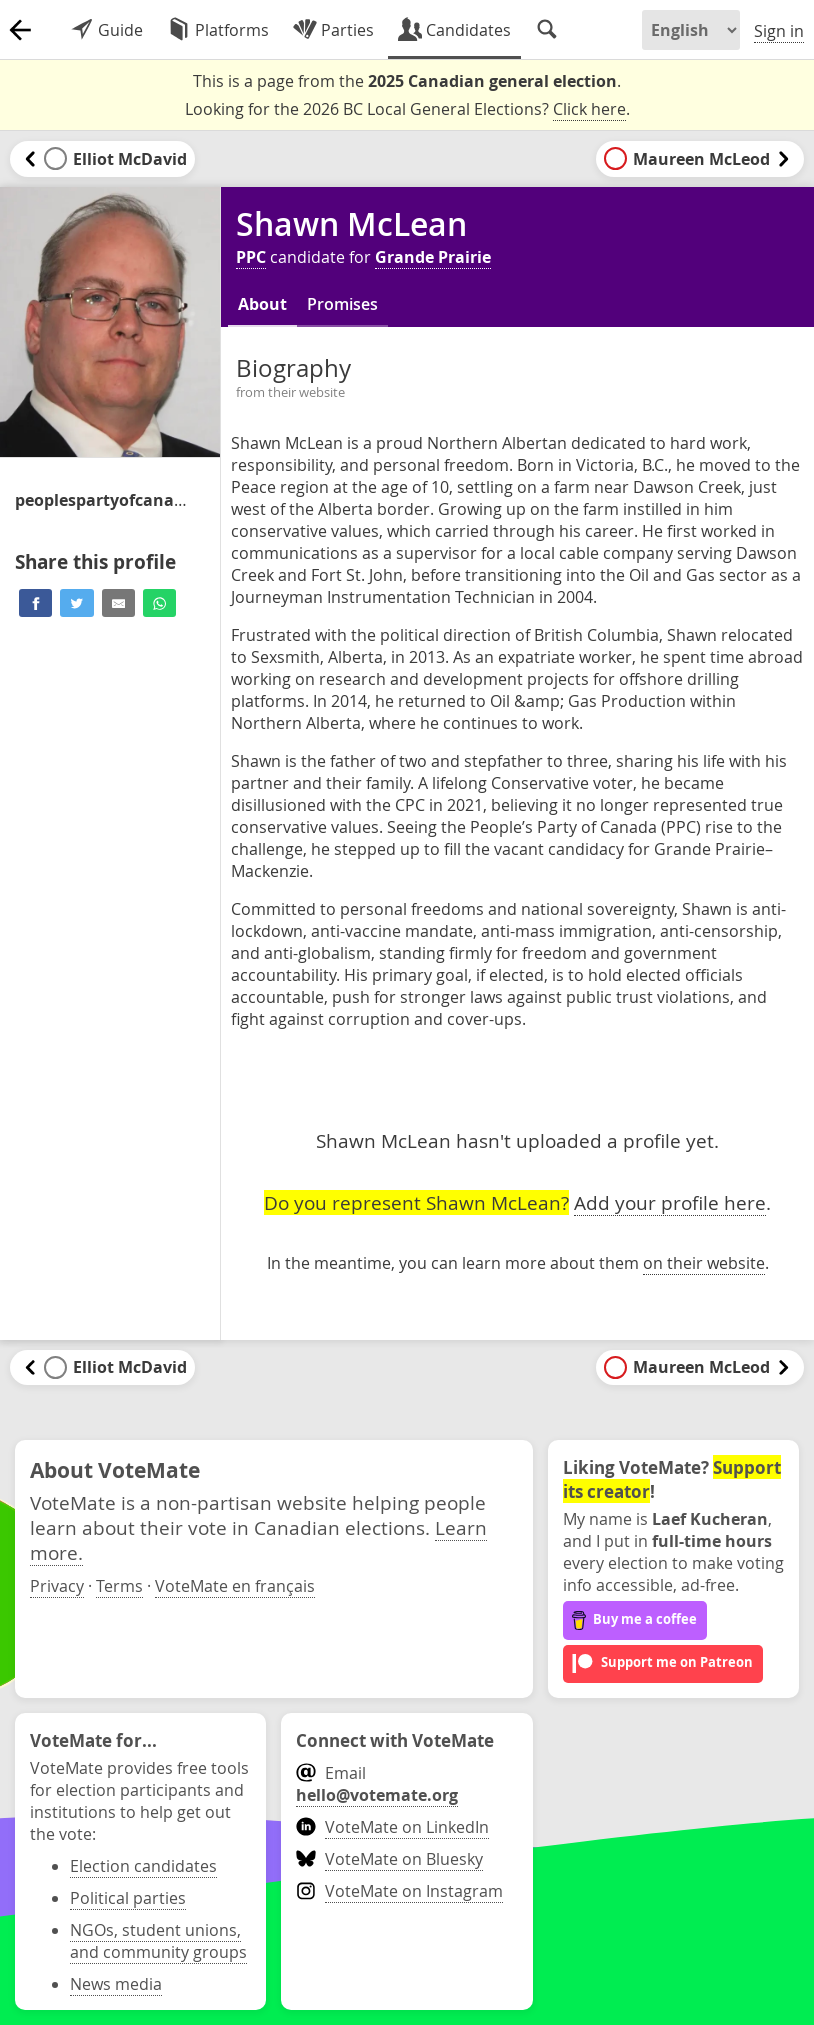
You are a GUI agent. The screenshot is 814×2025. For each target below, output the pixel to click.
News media (116, 1984)
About (262, 304)
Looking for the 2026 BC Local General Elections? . (407, 109)
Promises (342, 304)
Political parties (128, 1898)
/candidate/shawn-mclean (105, 500)
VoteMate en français (235, 1586)
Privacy (57, 1586)
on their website (704, 1263)
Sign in (779, 31)
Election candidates (143, 1866)
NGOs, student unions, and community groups (158, 1941)
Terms (119, 1586)
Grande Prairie (433, 257)
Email (377, 1784)
